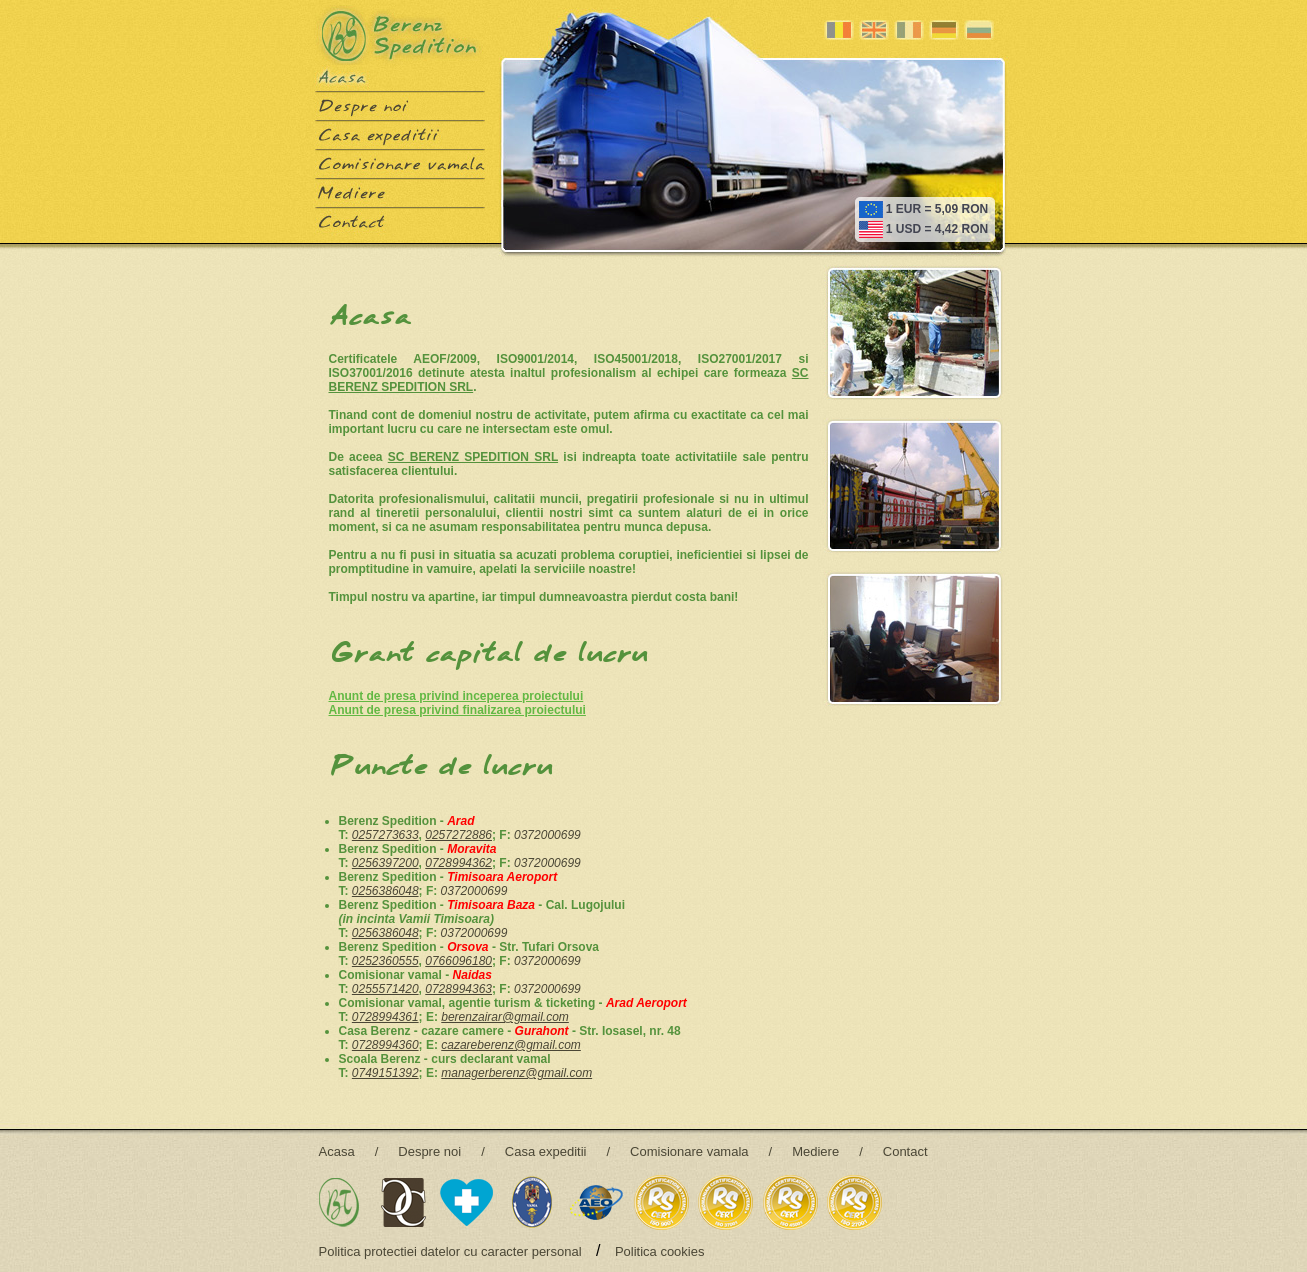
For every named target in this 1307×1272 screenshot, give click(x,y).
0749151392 (385, 1073)
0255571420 (385, 989)
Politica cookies (660, 1251)
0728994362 (458, 863)
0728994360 (385, 1045)
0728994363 (458, 989)
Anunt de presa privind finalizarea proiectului (457, 710)
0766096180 (458, 961)
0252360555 (385, 961)
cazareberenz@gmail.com (511, 1045)
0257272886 (458, 835)
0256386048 (385, 891)
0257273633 (385, 835)
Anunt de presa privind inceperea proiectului (456, 696)
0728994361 (385, 1017)
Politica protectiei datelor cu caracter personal (450, 1251)
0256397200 (385, 863)
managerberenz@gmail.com (516, 1073)
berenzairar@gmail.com (505, 1017)
